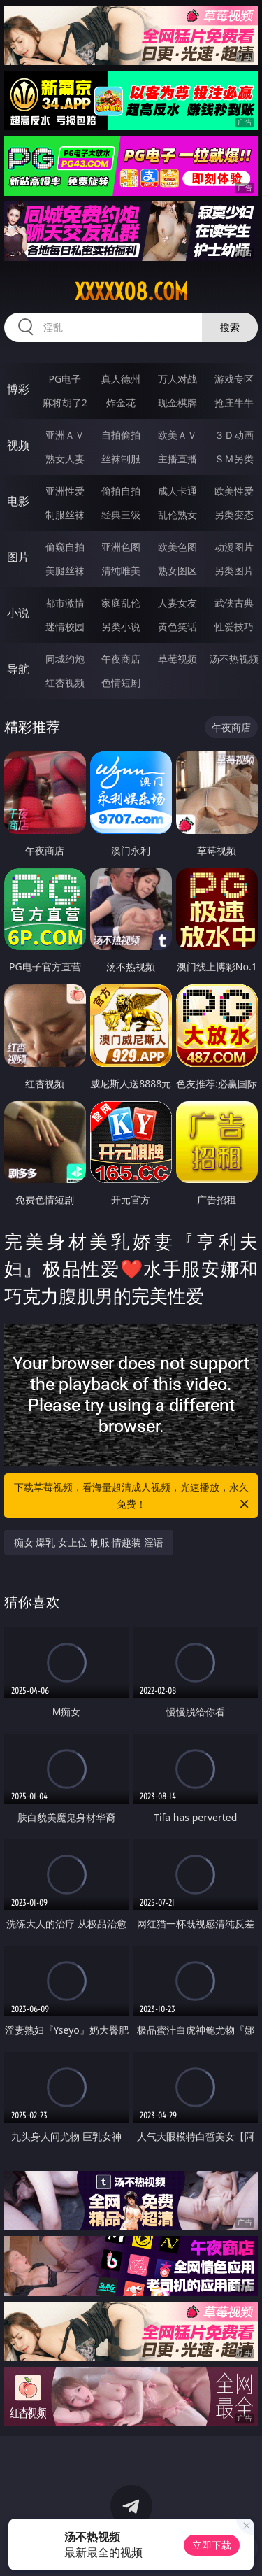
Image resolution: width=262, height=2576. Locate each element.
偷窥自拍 (65, 546)
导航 (18, 669)
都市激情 (65, 602)
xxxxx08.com (131, 292)
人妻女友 (177, 602)
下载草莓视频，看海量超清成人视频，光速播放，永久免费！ (133, 1496)
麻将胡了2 (65, 402)
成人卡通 (177, 490)
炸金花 (121, 402)
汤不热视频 (234, 658)
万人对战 (177, 378)
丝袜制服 (120, 458)
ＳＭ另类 (234, 458)
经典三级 (120, 514)
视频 (18, 445)
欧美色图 (177, 546)
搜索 (230, 327)
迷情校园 (65, 626)
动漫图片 (234, 546)
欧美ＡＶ (177, 434)
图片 (18, 557)
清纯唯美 (120, 570)
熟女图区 (177, 570)
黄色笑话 (177, 626)
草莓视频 (177, 658)
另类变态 (234, 514)
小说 (18, 613)
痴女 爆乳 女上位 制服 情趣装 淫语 (88, 1542)
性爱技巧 (234, 626)
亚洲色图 (120, 546)
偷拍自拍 (120, 490)
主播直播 (177, 458)
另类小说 (120, 626)
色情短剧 (120, 682)
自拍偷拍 (120, 434)
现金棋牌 (177, 402)
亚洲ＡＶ (65, 434)
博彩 (18, 389)
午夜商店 (120, 658)
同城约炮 (65, 658)
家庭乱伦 (120, 602)
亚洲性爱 (65, 490)
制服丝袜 (65, 514)
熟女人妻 (65, 458)
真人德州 (120, 378)
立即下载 (211, 2545)
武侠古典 (234, 602)
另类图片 (234, 570)
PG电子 (64, 378)
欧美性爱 (234, 490)
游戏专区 (234, 378)
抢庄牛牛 (234, 402)
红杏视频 (65, 682)
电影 (18, 501)
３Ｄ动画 (234, 434)
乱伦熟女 (177, 514)
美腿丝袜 (65, 570)
